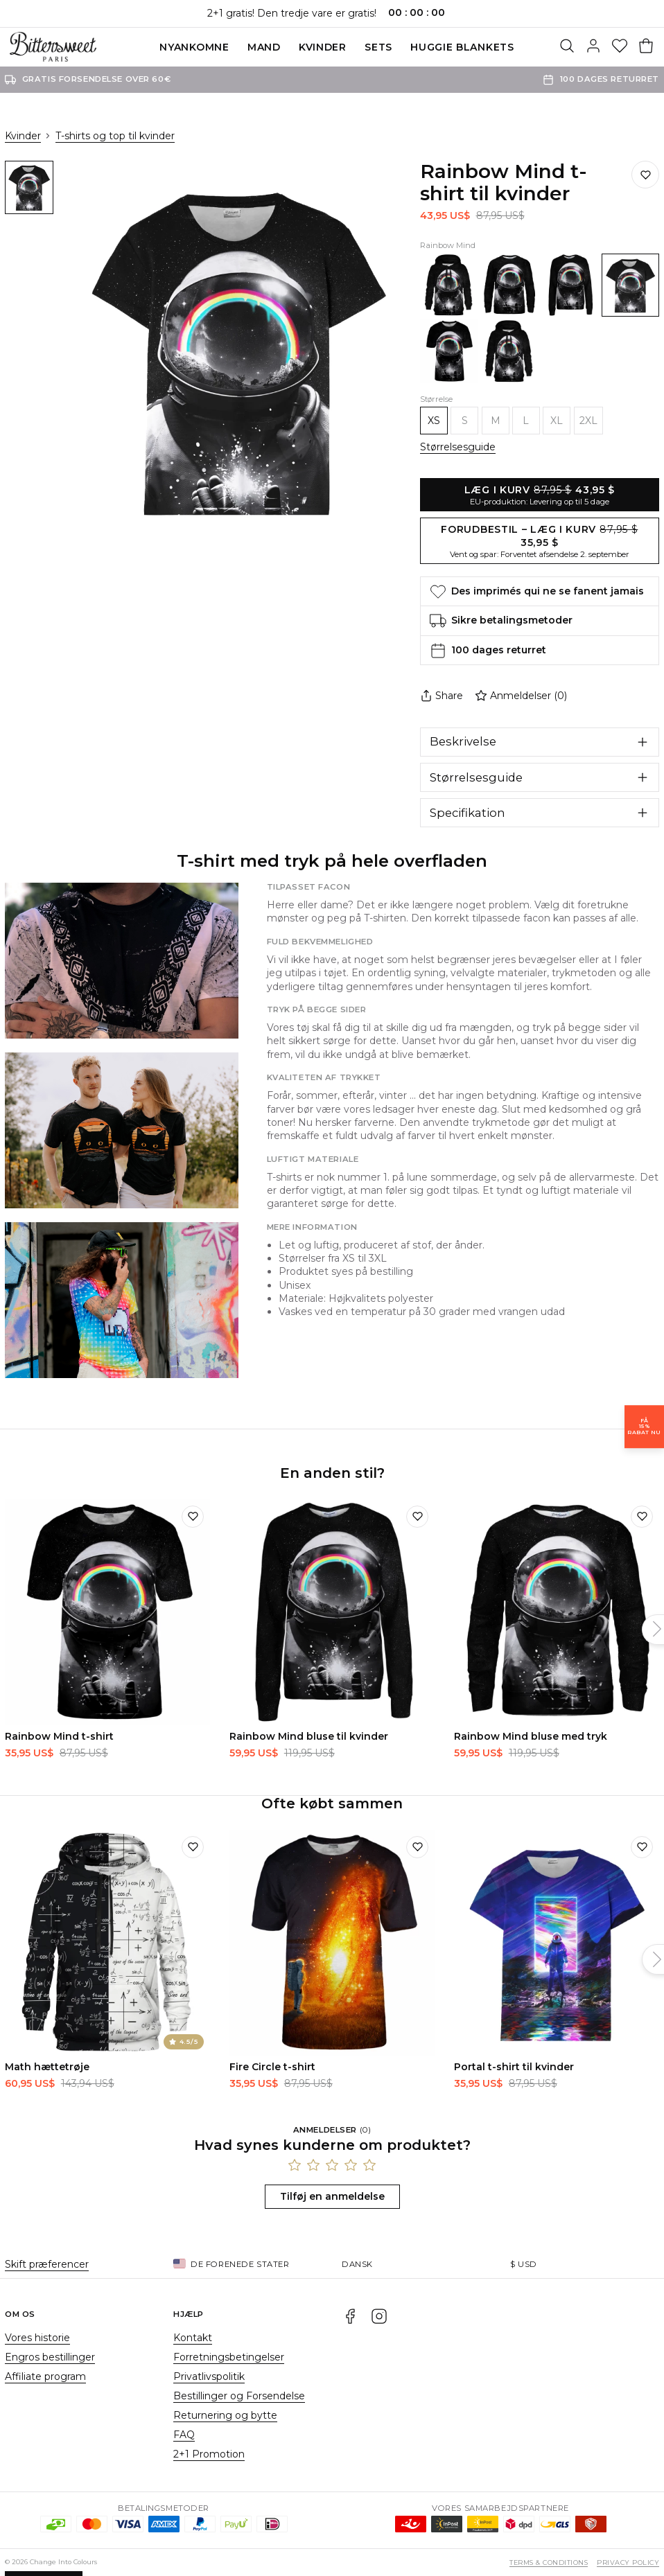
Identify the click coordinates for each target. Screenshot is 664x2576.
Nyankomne (194, 47)
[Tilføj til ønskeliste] (193, 1517)
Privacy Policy (628, 2562)
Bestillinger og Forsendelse (239, 2396)
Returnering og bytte (225, 2415)
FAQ (184, 2434)
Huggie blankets (462, 47)
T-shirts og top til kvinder (115, 136)
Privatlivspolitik (209, 2376)
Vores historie (37, 2337)
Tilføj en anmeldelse (332, 2196)
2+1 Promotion (209, 2454)
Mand (264, 47)
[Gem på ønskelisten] (645, 174)
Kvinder (323, 47)
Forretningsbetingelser (228, 2357)
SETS (378, 47)
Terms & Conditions (548, 2562)
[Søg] (567, 47)
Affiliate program (45, 2376)
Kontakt (192, 2337)
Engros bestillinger (50, 2357)
